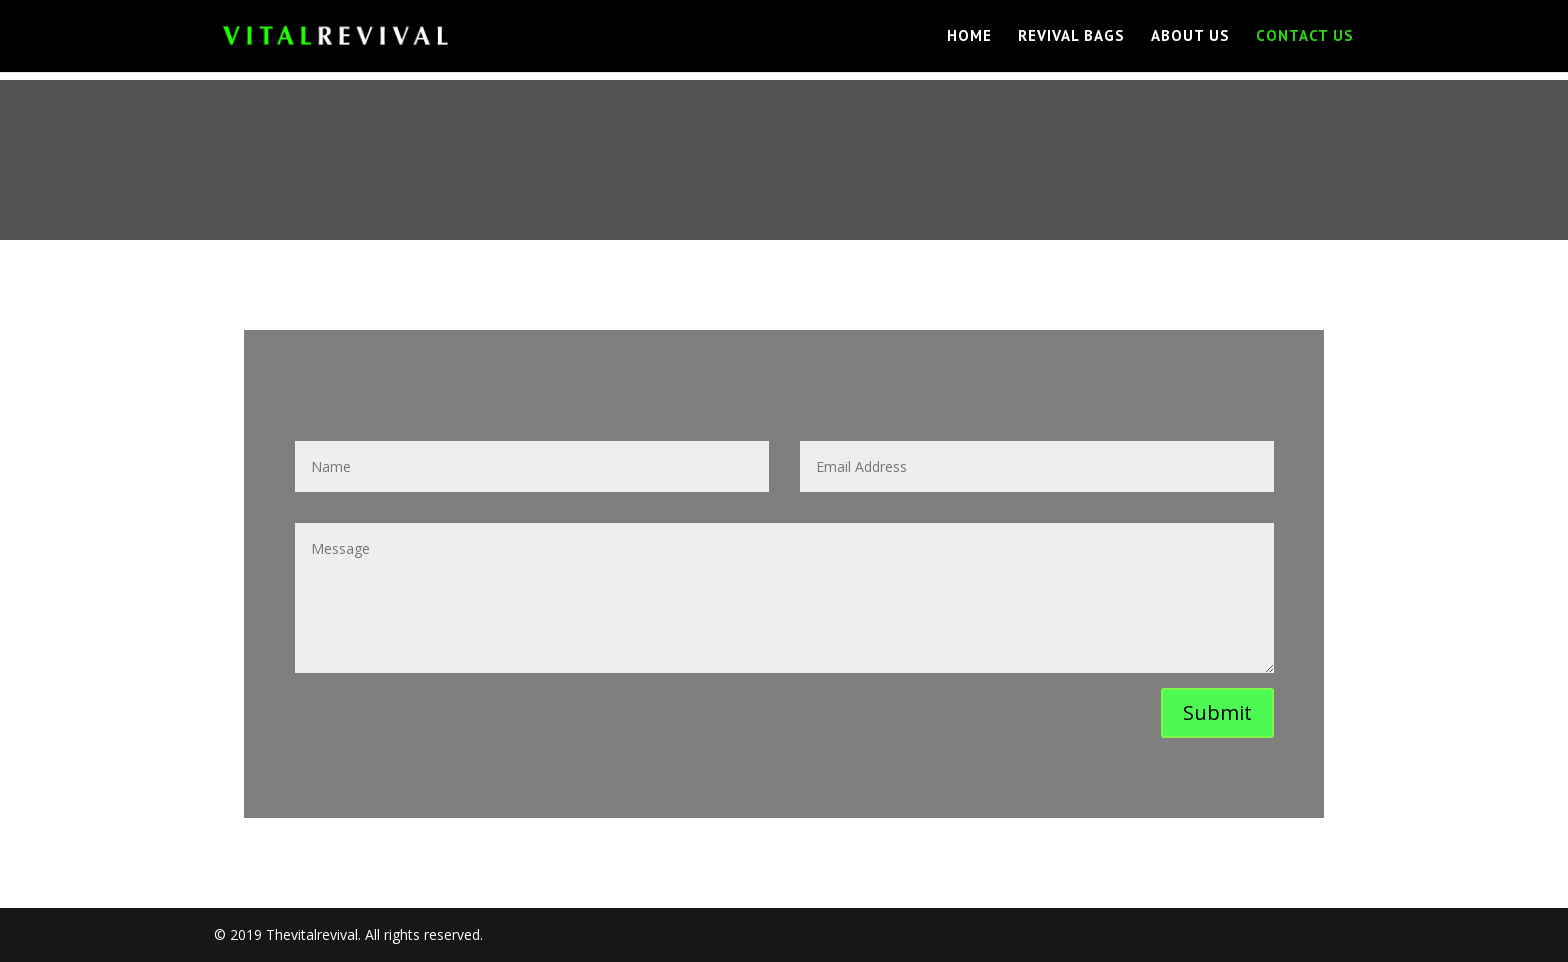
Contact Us (1305, 37)
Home (969, 37)
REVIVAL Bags (1071, 37)
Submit (1217, 712)
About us (1190, 37)
